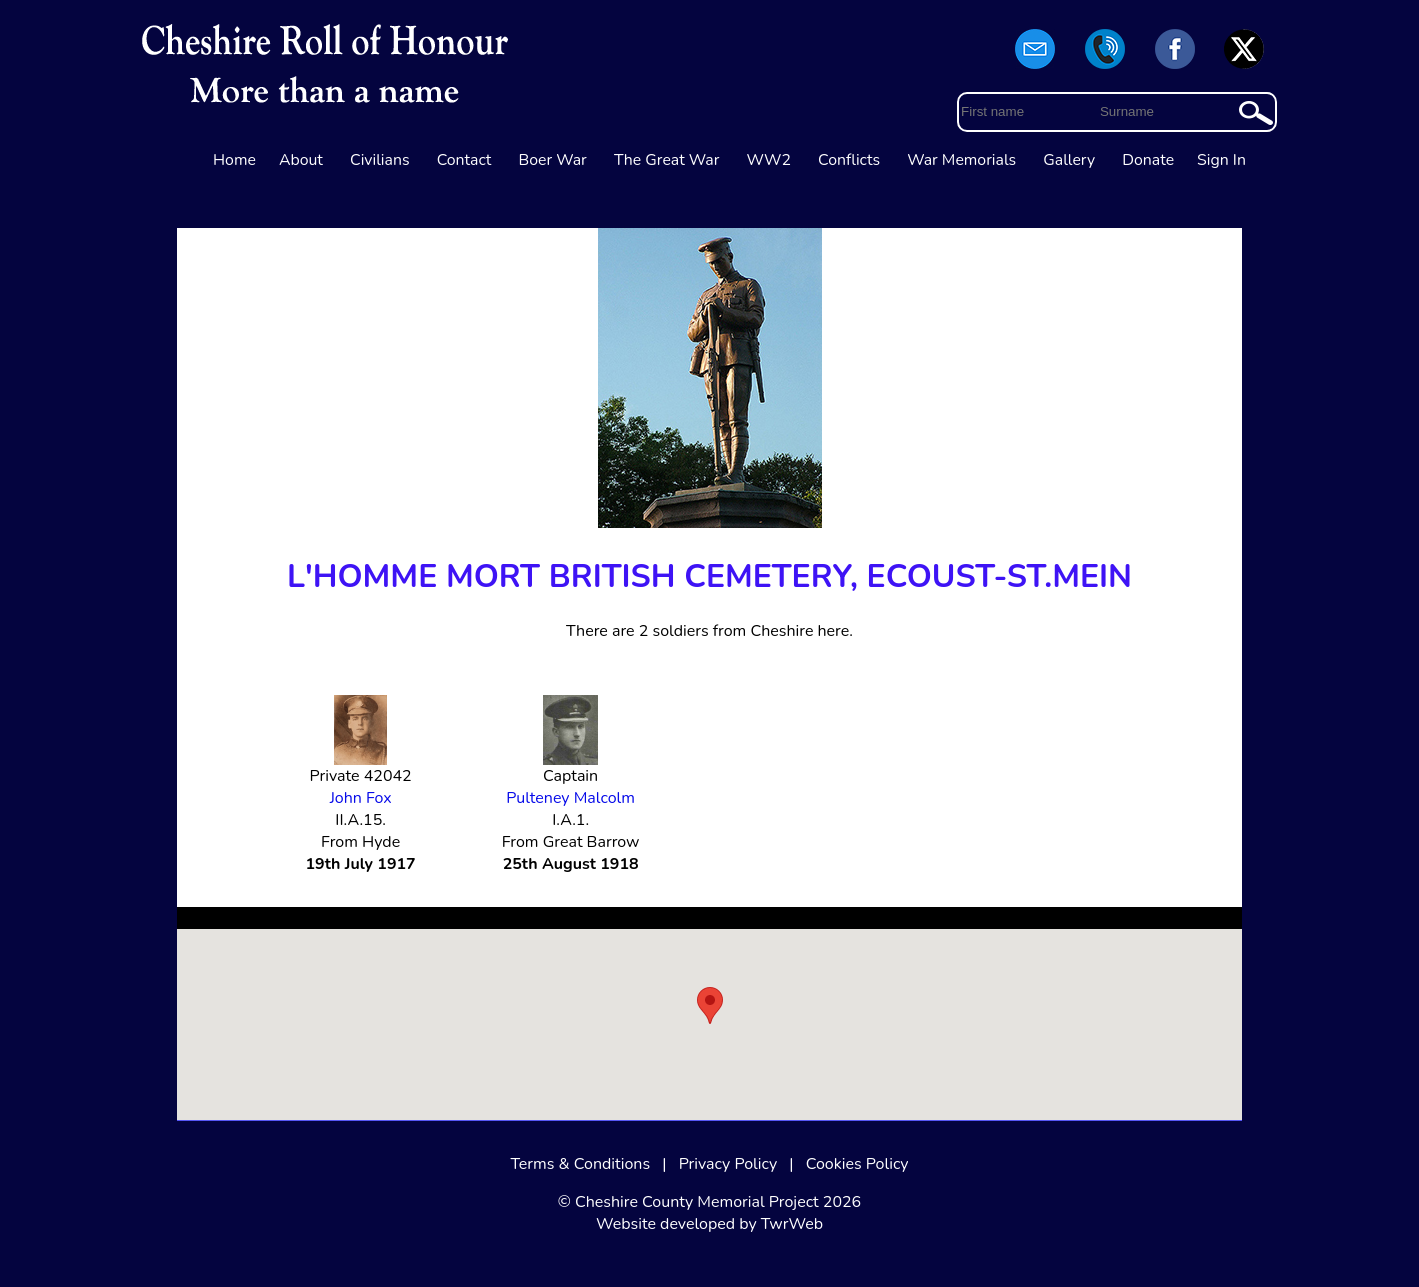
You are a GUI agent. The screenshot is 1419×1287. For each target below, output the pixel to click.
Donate (1148, 160)
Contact (464, 160)
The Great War (667, 160)
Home (234, 160)
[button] (710, 1005)
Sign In (1221, 160)
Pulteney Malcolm (570, 798)
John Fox (361, 798)
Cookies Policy (857, 1164)
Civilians (380, 160)
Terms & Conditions (580, 1164)
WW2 (769, 160)
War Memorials (961, 160)
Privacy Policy (728, 1164)
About (301, 160)
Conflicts (849, 160)
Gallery (1069, 160)
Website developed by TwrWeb (709, 1224)
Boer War (553, 160)
